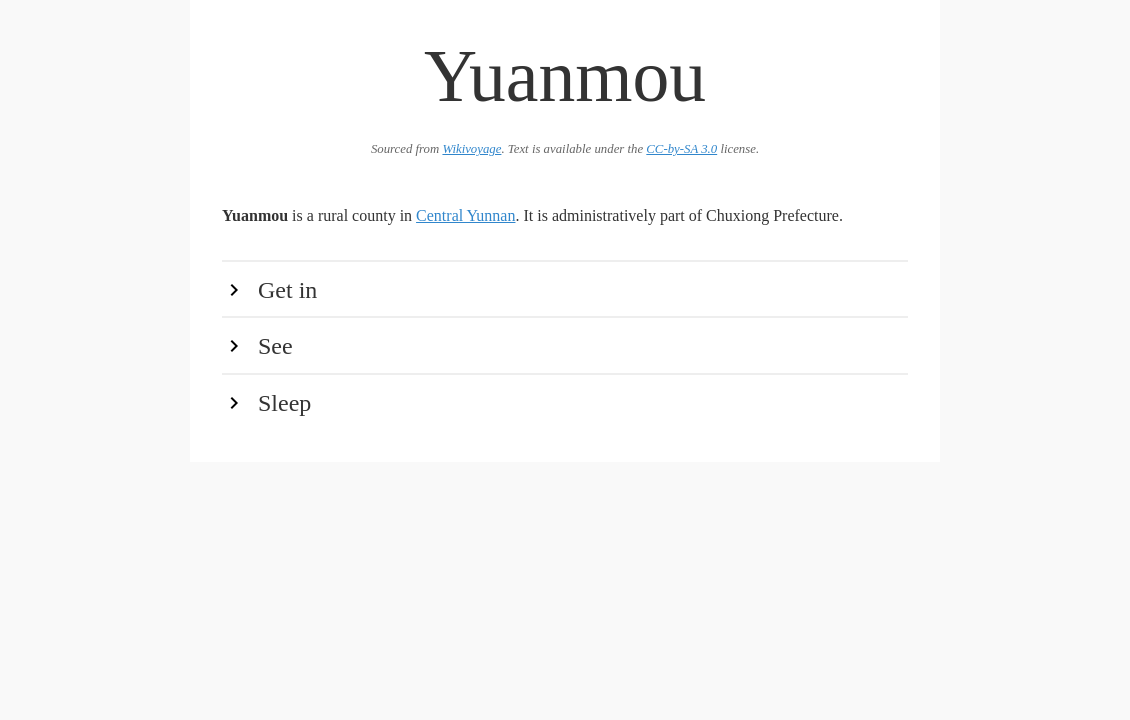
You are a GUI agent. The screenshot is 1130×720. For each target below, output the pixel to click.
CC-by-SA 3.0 (681, 149)
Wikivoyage (471, 149)
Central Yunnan (465, 215)
